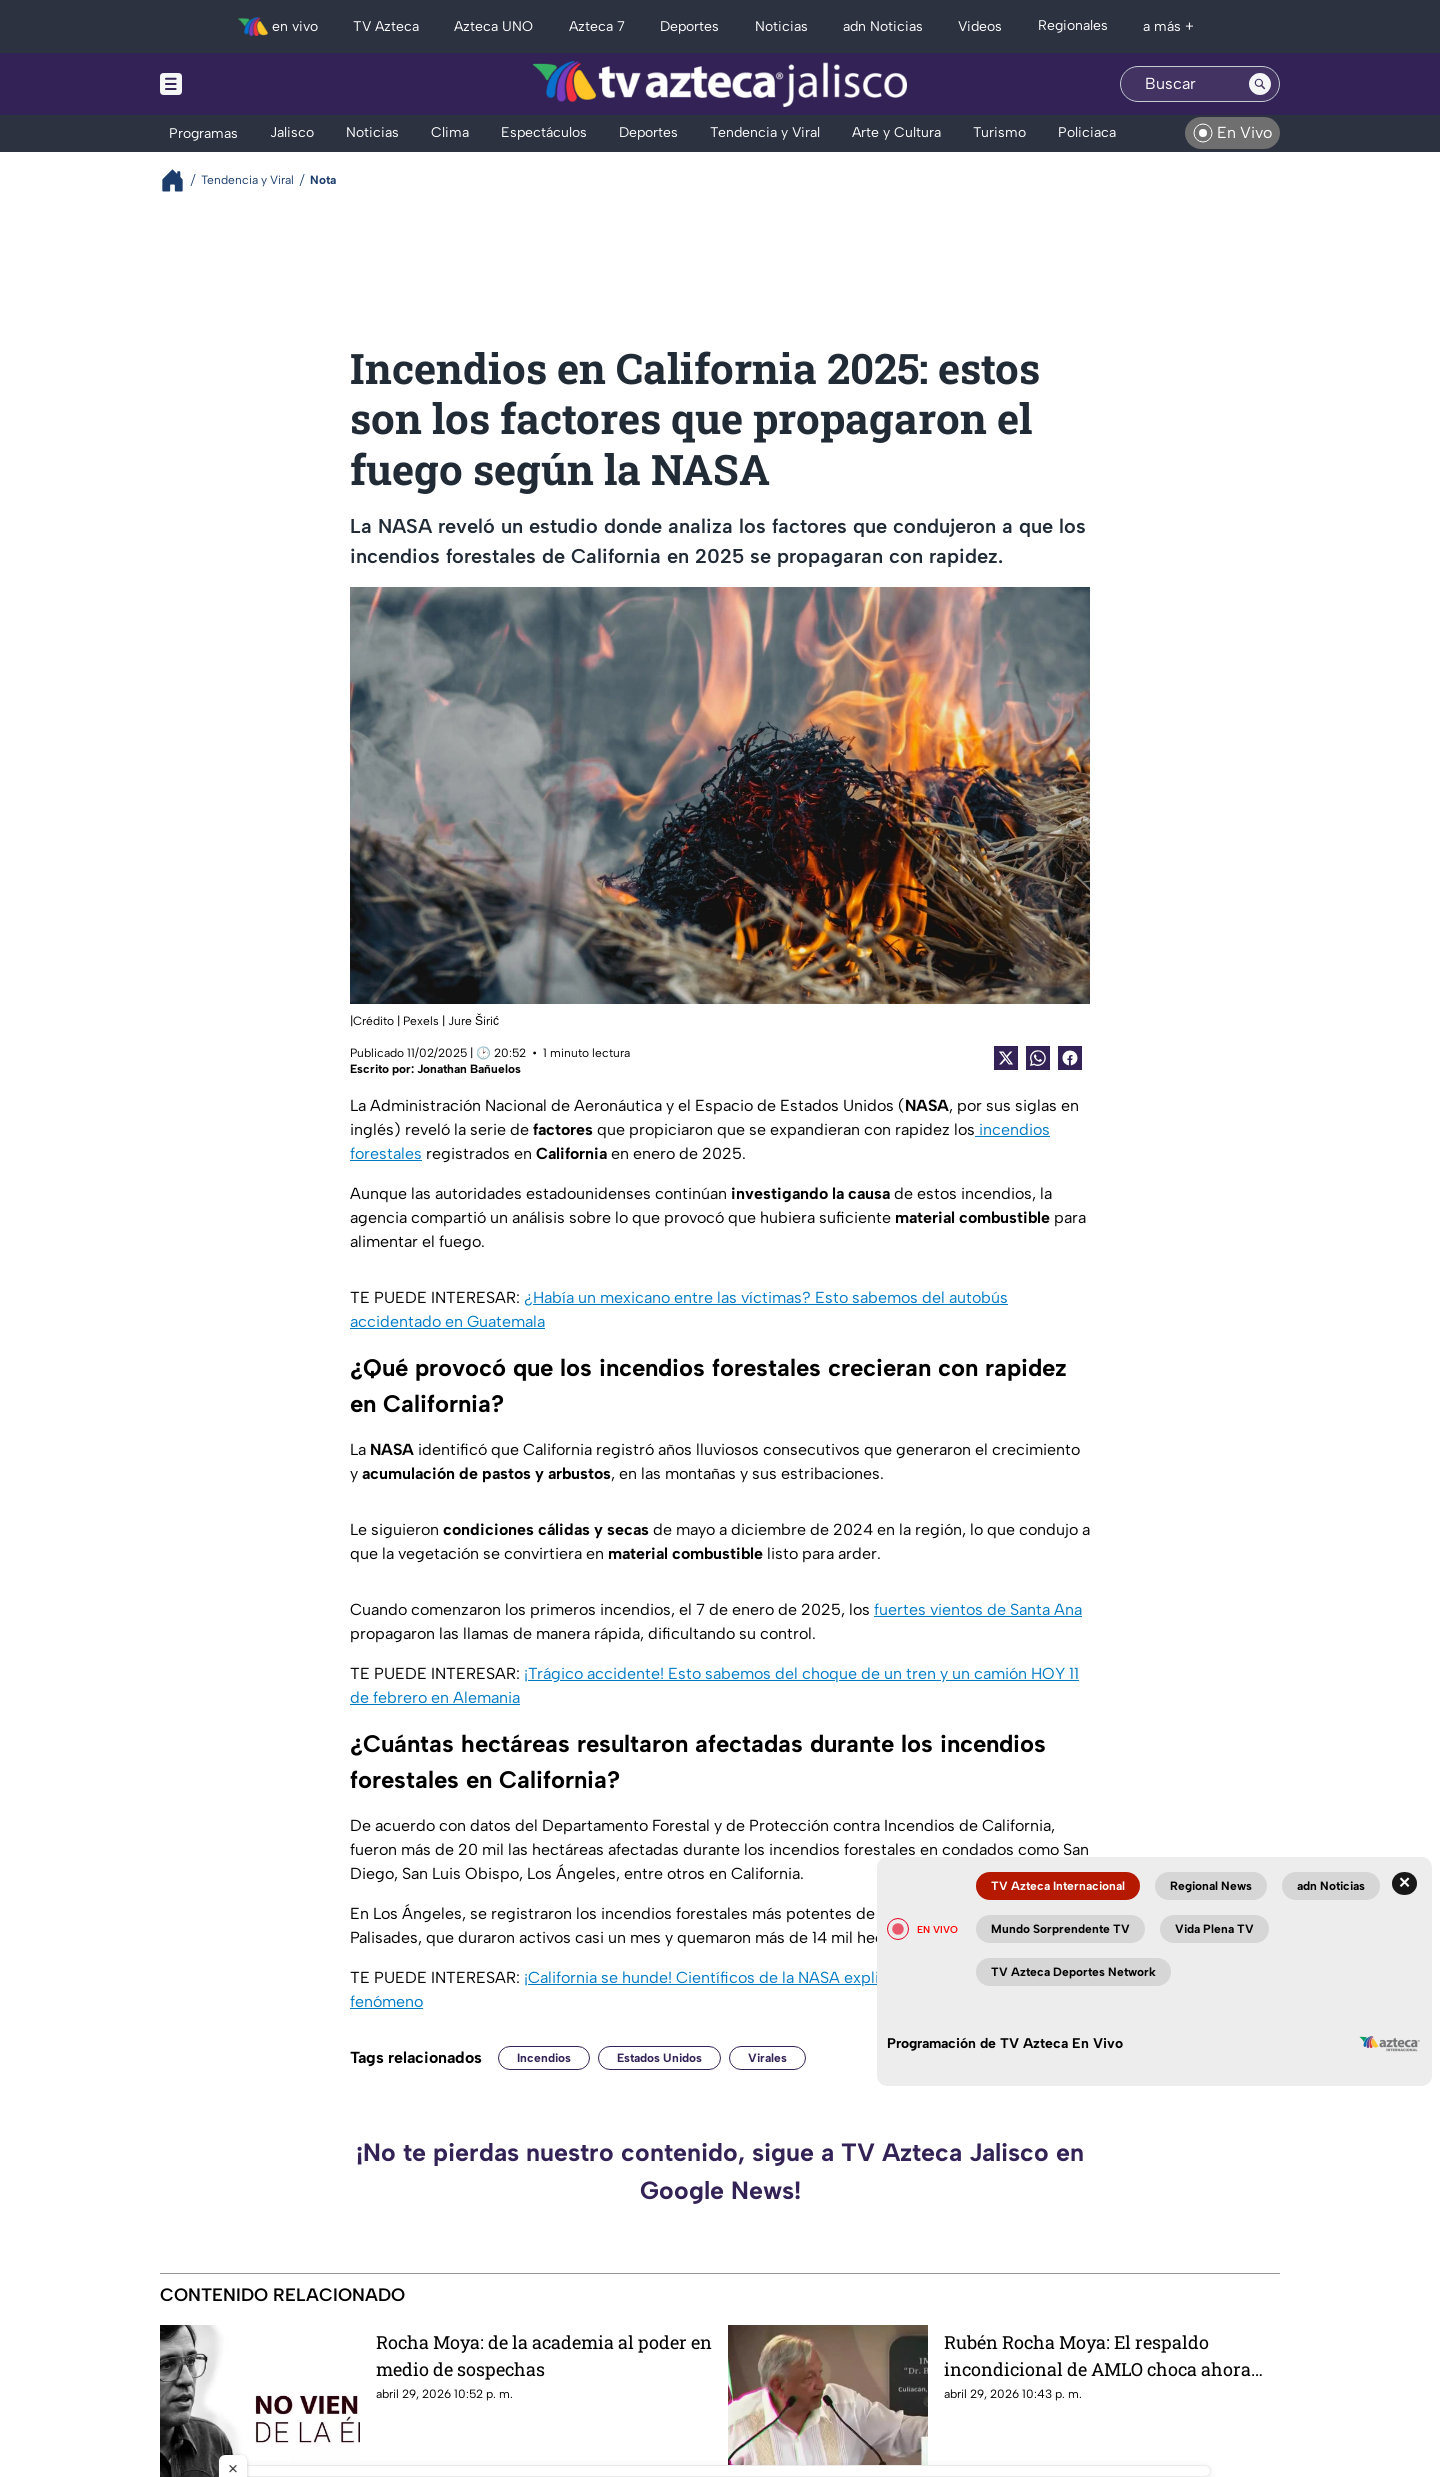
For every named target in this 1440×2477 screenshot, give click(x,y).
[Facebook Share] (1070, 1058)
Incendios (544, 2058)
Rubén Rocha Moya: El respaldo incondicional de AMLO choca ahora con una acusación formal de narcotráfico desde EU (1097, 2355)
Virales (767, 2058)
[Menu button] (240, 84)
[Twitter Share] (1006, 1058)
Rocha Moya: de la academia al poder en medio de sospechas (544, 2355)
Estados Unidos (659, 2058)
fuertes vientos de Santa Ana (978, 1609)
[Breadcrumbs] (180, 180)
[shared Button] (1038, 1058)
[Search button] (1260, 84)
